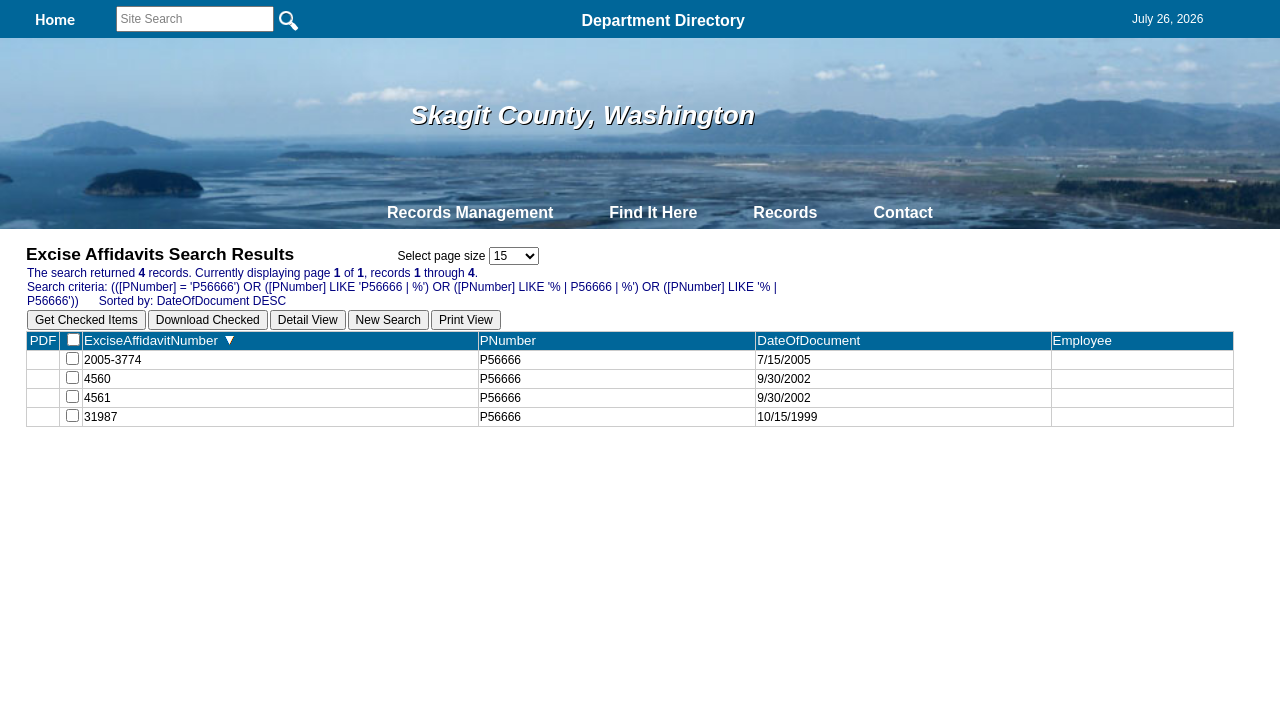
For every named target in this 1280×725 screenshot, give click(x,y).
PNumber (512, 340)
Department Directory (663, 20)
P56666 (500, 361)
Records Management (470, 212)
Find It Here (653, 212)
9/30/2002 (783, 383)
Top (307, 483)
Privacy (632, 483)
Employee (1087, 340)
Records (785, 212)
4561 (97, 405)
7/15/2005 (783, 361)
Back (367, 483)
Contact (903, 212)
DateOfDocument (812, 340)
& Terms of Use (705, 483)
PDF (43, 340)
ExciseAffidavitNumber (159, 340)
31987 (100, 427)
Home (445, 483)
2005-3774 (112, 361)
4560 (97, 383)
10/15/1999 (787, 427)
